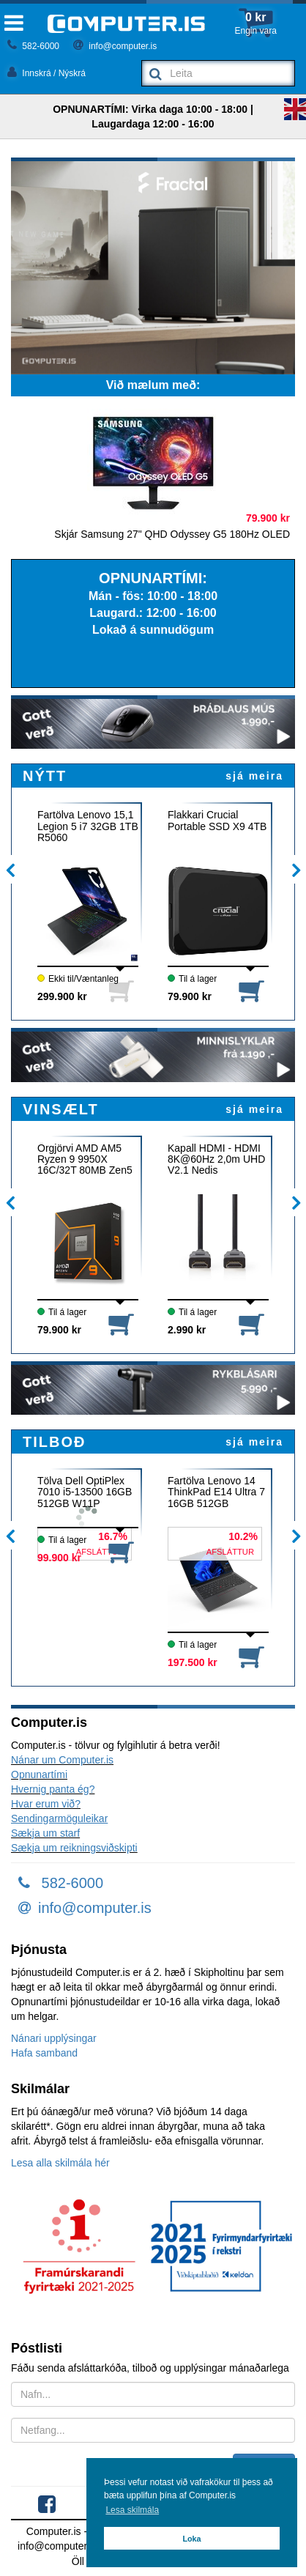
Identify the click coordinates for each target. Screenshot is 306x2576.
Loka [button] (191, 2538)
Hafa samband (44, 2053)
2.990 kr (187, 1330)
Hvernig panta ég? (52, 1789)
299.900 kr (62, 996)
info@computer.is (115, 46)
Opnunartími (39, 1774)
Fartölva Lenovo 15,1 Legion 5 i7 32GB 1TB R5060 (87, 826)
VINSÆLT (61, 1109)
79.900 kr (190, 996)
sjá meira (254, 776)
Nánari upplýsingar (54, 2038)
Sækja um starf (45, 1833)
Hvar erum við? (46, 1804)
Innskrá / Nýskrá (46, 73)
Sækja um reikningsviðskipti (74, 1848)
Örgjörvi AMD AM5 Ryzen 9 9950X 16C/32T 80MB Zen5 (85, 1160)
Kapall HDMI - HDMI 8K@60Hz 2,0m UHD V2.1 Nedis (216, 1160)
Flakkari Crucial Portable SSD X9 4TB (217, 821)
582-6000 (33, 46)
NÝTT (45, 776)
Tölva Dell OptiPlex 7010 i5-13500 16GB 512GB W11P (84, 1492)
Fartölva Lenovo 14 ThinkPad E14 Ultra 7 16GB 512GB (216, 1492)
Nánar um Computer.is (62, 1760)
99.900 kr (59, 1557)
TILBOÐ (54, 1442)
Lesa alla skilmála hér (60, 2163)
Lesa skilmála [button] (132, 2510)
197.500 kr (192, 1662)
